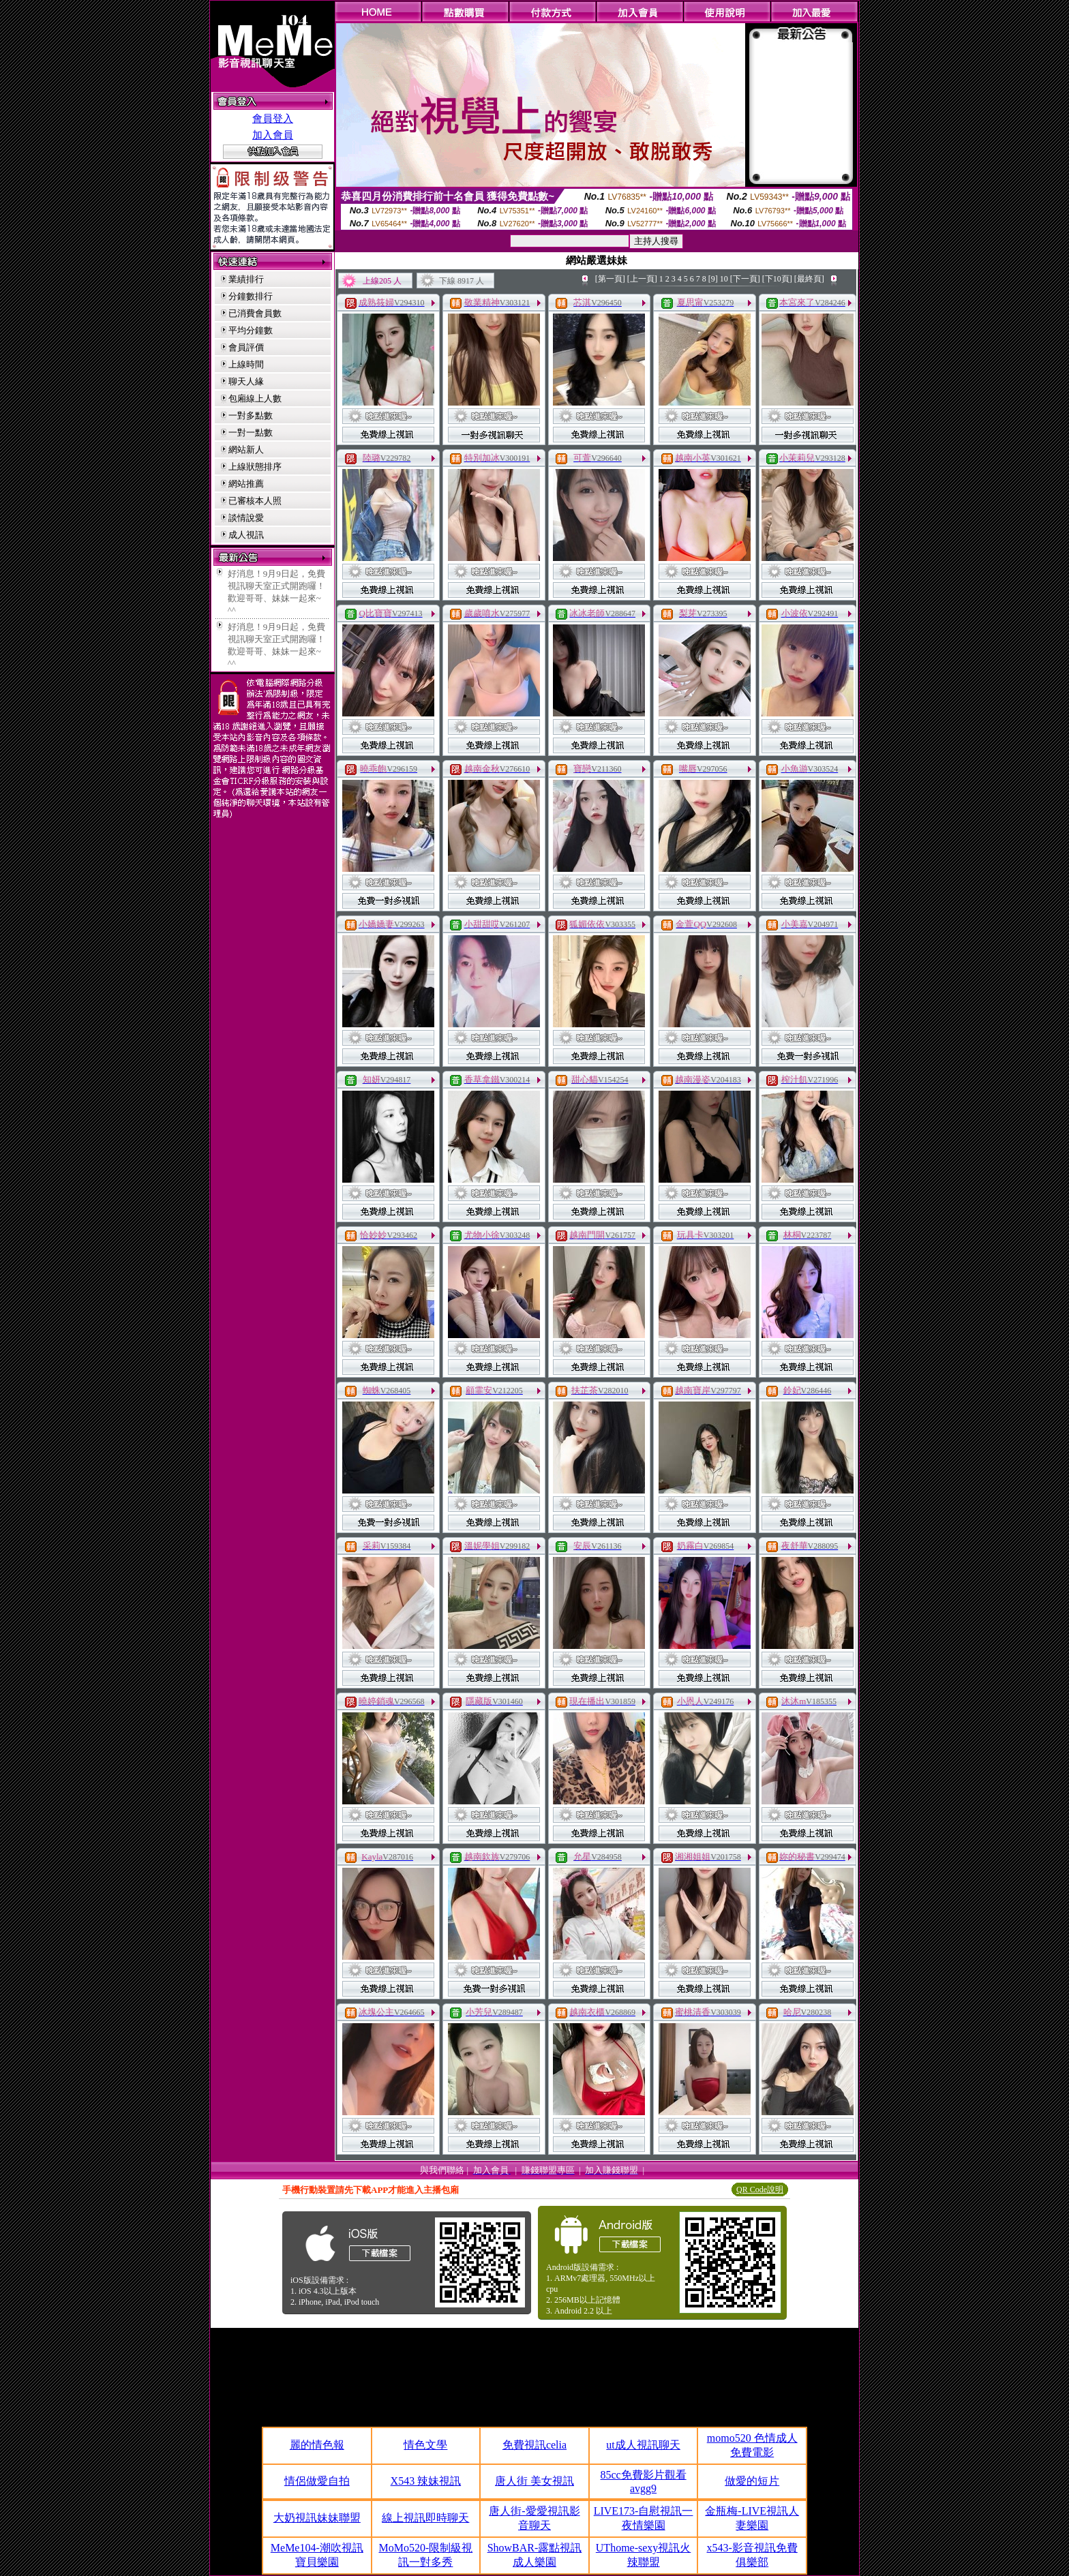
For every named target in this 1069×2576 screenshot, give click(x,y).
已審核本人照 (255, 501)
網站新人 (246, 449)
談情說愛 (246, 518)
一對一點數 (250, 432)
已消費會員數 (255, 313)
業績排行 (246, 279)
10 (724, 279)
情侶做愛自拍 (317, 2481)
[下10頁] (777, 279)
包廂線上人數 (255, 398)
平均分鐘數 (250, 330)
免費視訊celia (534, 2445)
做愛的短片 (752, 2481)
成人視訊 (246, 535)
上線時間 (246, 364)
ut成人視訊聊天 (643, 2445)
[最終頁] (809, 279)
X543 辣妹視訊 (426, 2481)
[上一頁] (642, 279)
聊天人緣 (246, 381)
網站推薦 (246, 484)
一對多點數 (250, 415)
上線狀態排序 (255, 466)
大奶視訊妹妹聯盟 (317, 2518)
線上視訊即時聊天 (425, 2518)
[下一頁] (745, 279)
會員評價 (246, 347)
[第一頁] (610, 279)
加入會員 (272, 135)
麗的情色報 (317, 2445)
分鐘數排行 (250, 296)
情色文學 (425, 2445)
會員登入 (272, 118)
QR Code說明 (759, 2189)
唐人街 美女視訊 (534, 2481)
